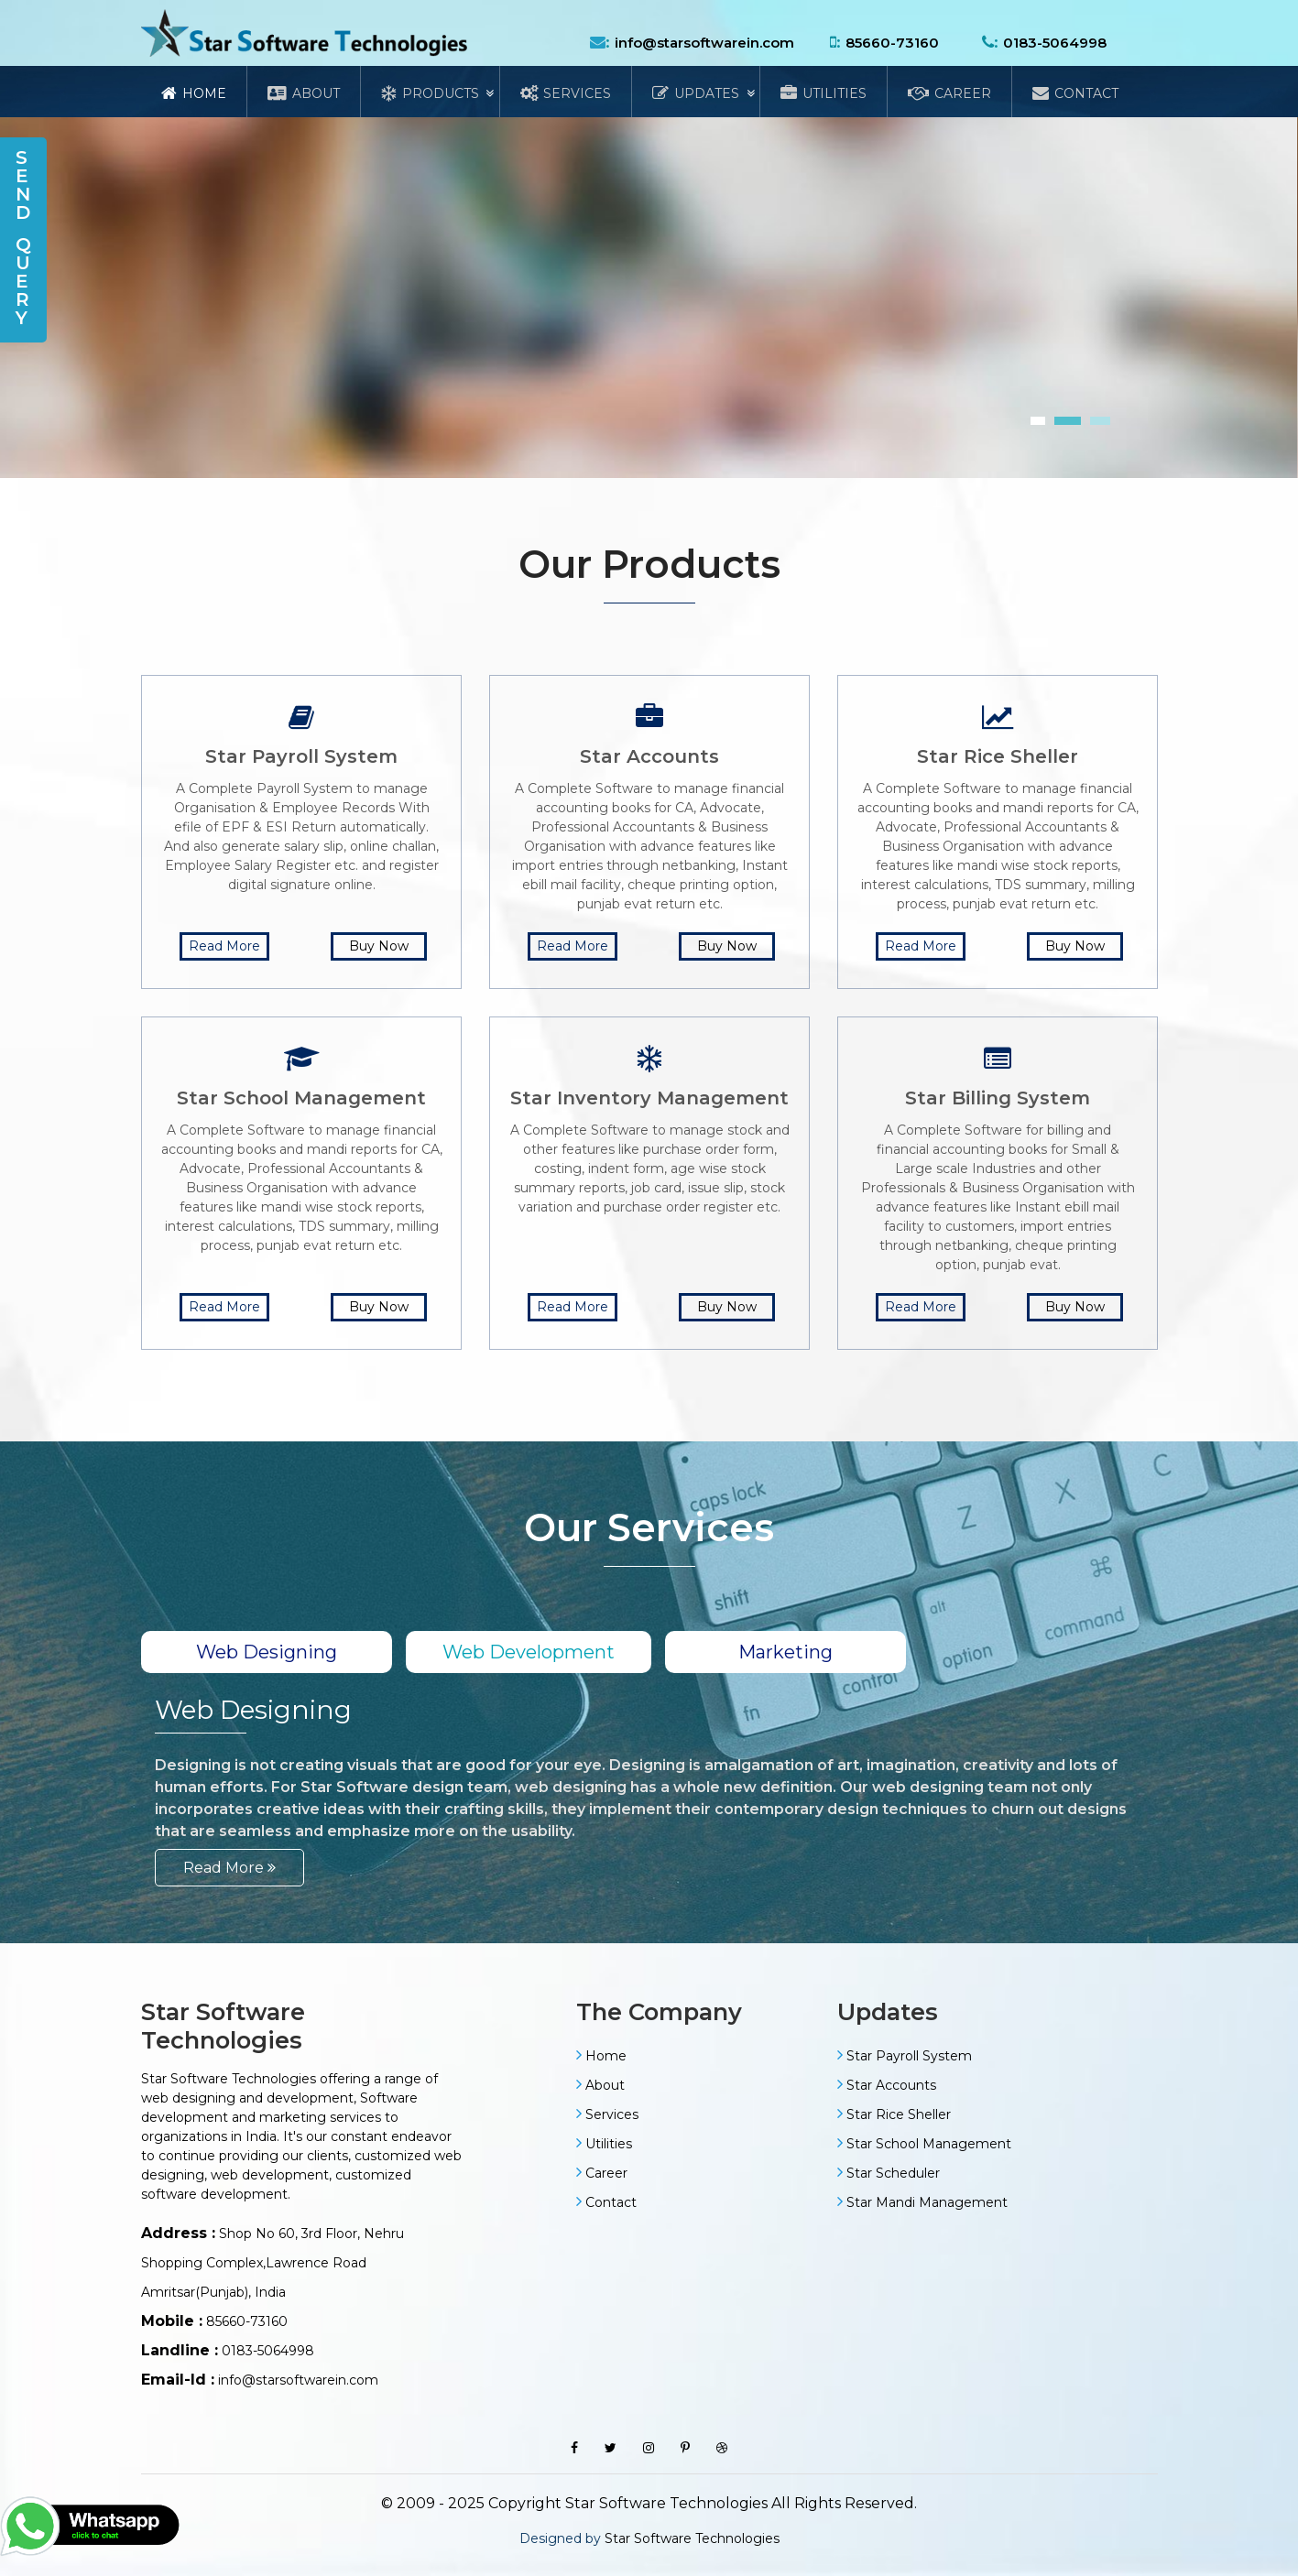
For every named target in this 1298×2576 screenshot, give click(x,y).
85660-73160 (892, 42)
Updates (695, 93)
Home (193, 93)
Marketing (785, 1652)
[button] (1038, 420)
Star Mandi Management (927, 2202)
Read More (223, 946)
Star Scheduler (893, 2173)
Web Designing (266, 1652)
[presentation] (2, 489)
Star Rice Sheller (898, 2114)
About (303, 93)
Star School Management (928, 2144)
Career (949, 93)
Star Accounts (891, 2085)
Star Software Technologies (692, 2538)
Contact (1075, 93)
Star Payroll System (909, 2056)
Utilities (823, 93)
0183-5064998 (1055, 42)
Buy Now (379, 946)
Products (430, 93)
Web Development (528, 1652)
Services (565, 93)
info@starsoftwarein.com (704, 42)
